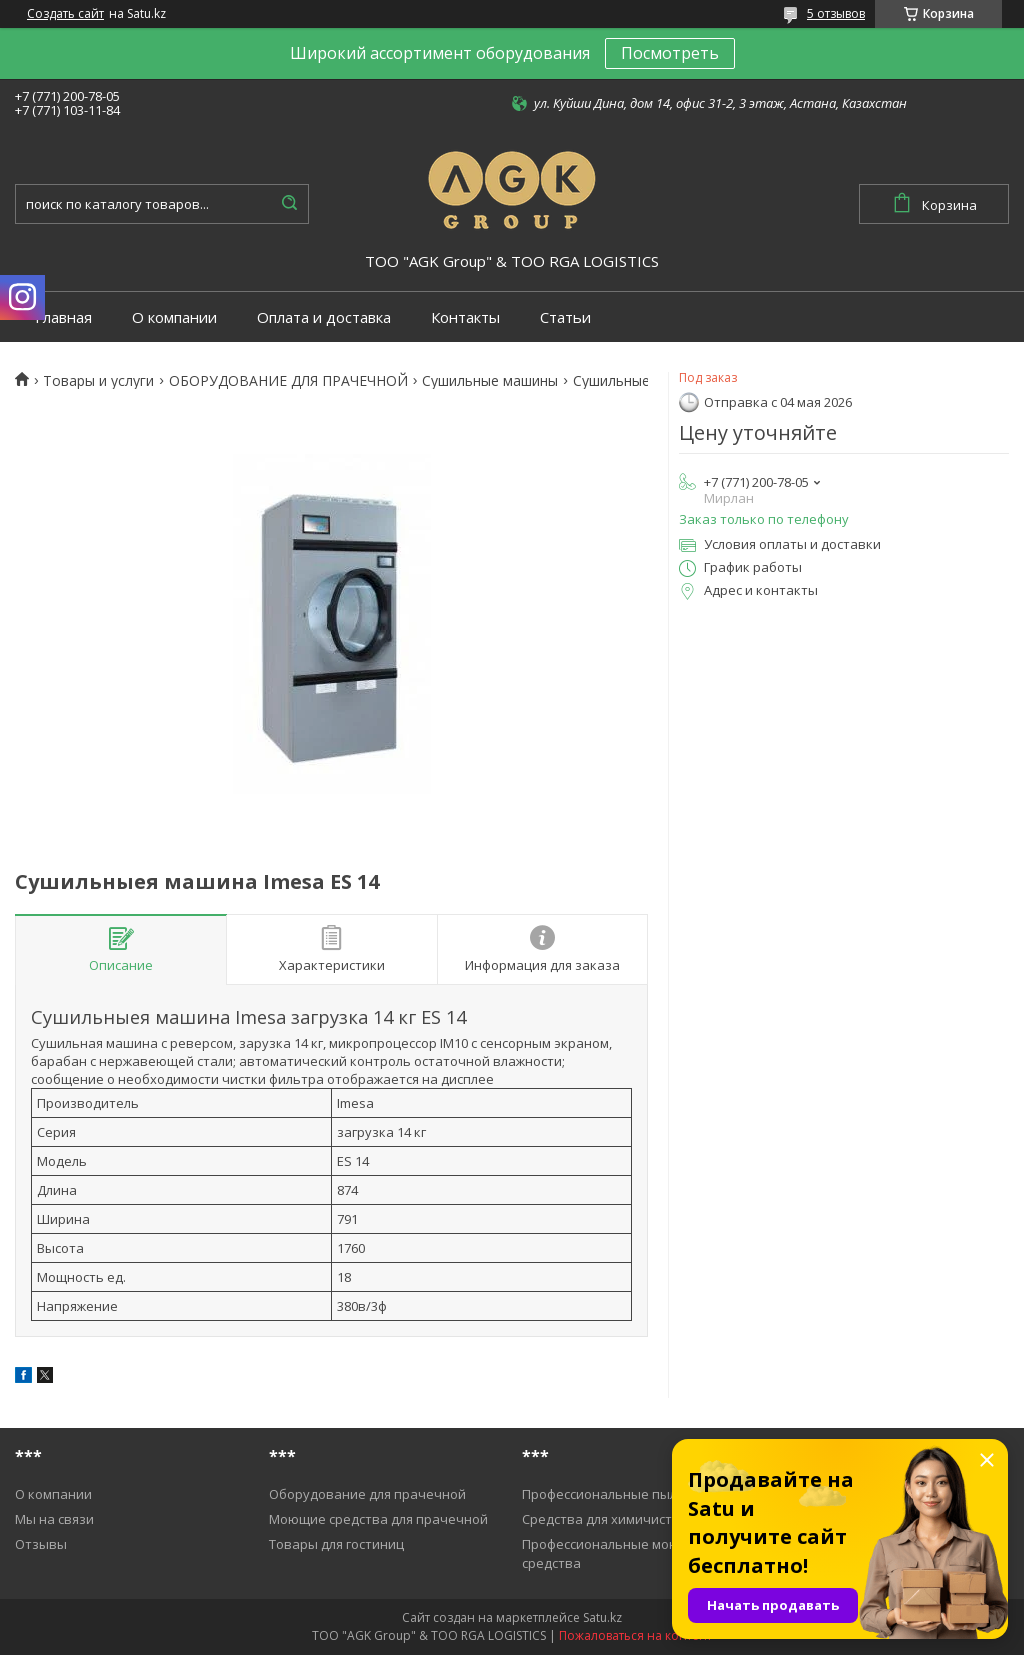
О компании (174, 317)
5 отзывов (836, 13)
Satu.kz (602, 1617)
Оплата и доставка (324, 317)
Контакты (465, 317)
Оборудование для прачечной (367, 1494)
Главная (63, 317)
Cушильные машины (490, 381)
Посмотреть (670, 53)
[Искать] (289, 204)
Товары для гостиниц (336, 1544)
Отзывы (41, 1544)
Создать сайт (65, 14)
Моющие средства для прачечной (378, 1519)
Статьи (565, 317)
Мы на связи (54, 1519)
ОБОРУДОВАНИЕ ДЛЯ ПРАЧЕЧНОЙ (288, 381)
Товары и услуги (98, 381)
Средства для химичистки (604, 1519)
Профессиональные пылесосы (618, 1494)
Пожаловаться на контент (635, 1635)
